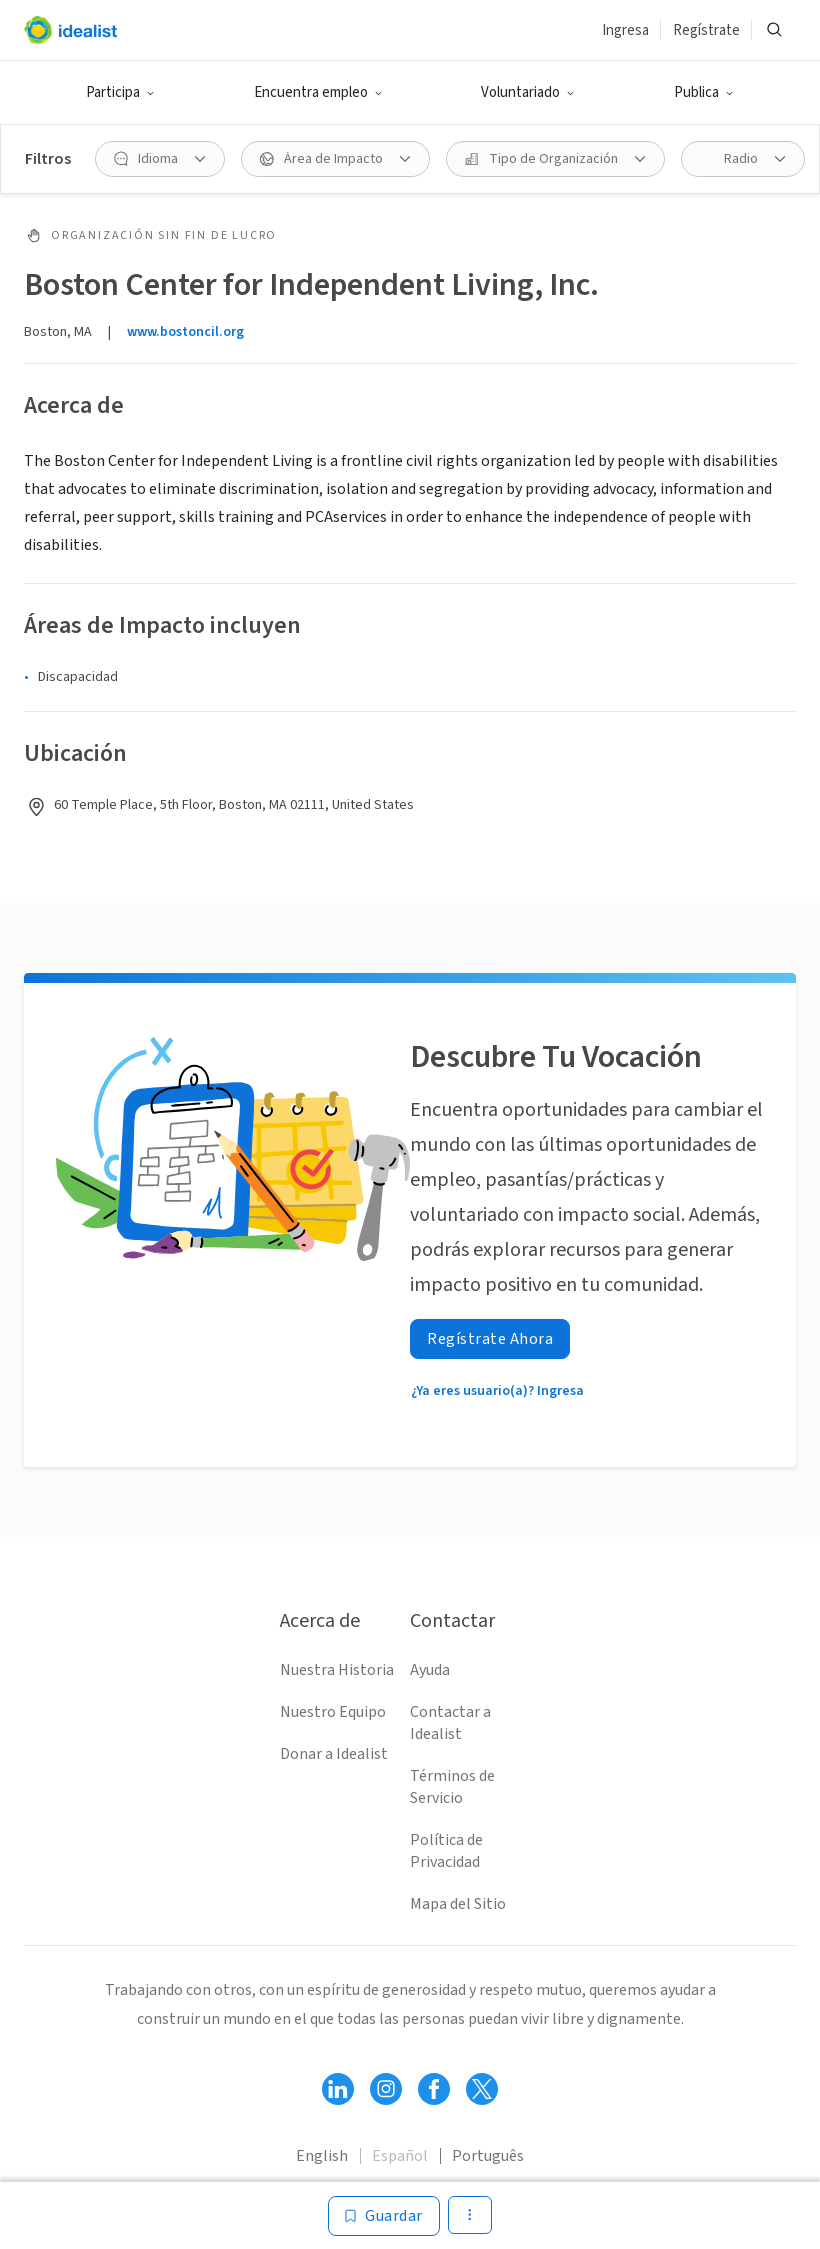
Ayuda (430, 1670)
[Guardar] (384, 2216)
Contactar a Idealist (450, 1723)
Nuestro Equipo (333, 1712)
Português (488, 2156)
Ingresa (625, 30)
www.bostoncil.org (185, 332)
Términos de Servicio (452, 1787)
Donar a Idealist (334, 1754)
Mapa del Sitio (458, 1904)
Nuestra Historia (337, 1670)
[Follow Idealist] (338, 2089)
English (322, 2156)
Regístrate (706, 30)
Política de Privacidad (446, 1851)
